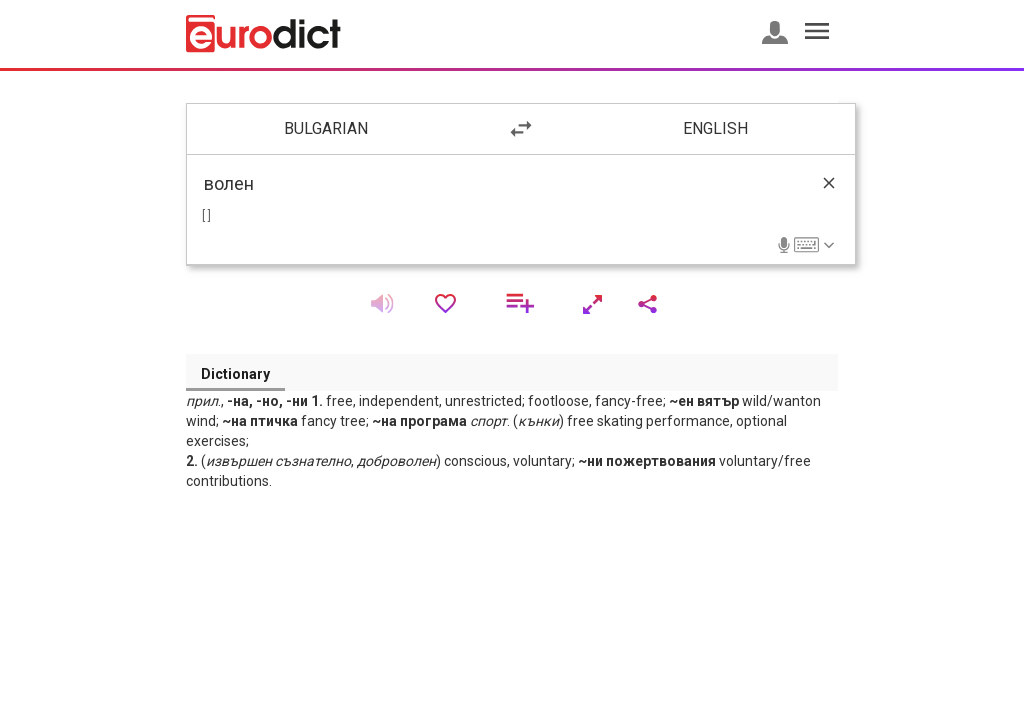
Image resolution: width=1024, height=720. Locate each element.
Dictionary (235, 374)
